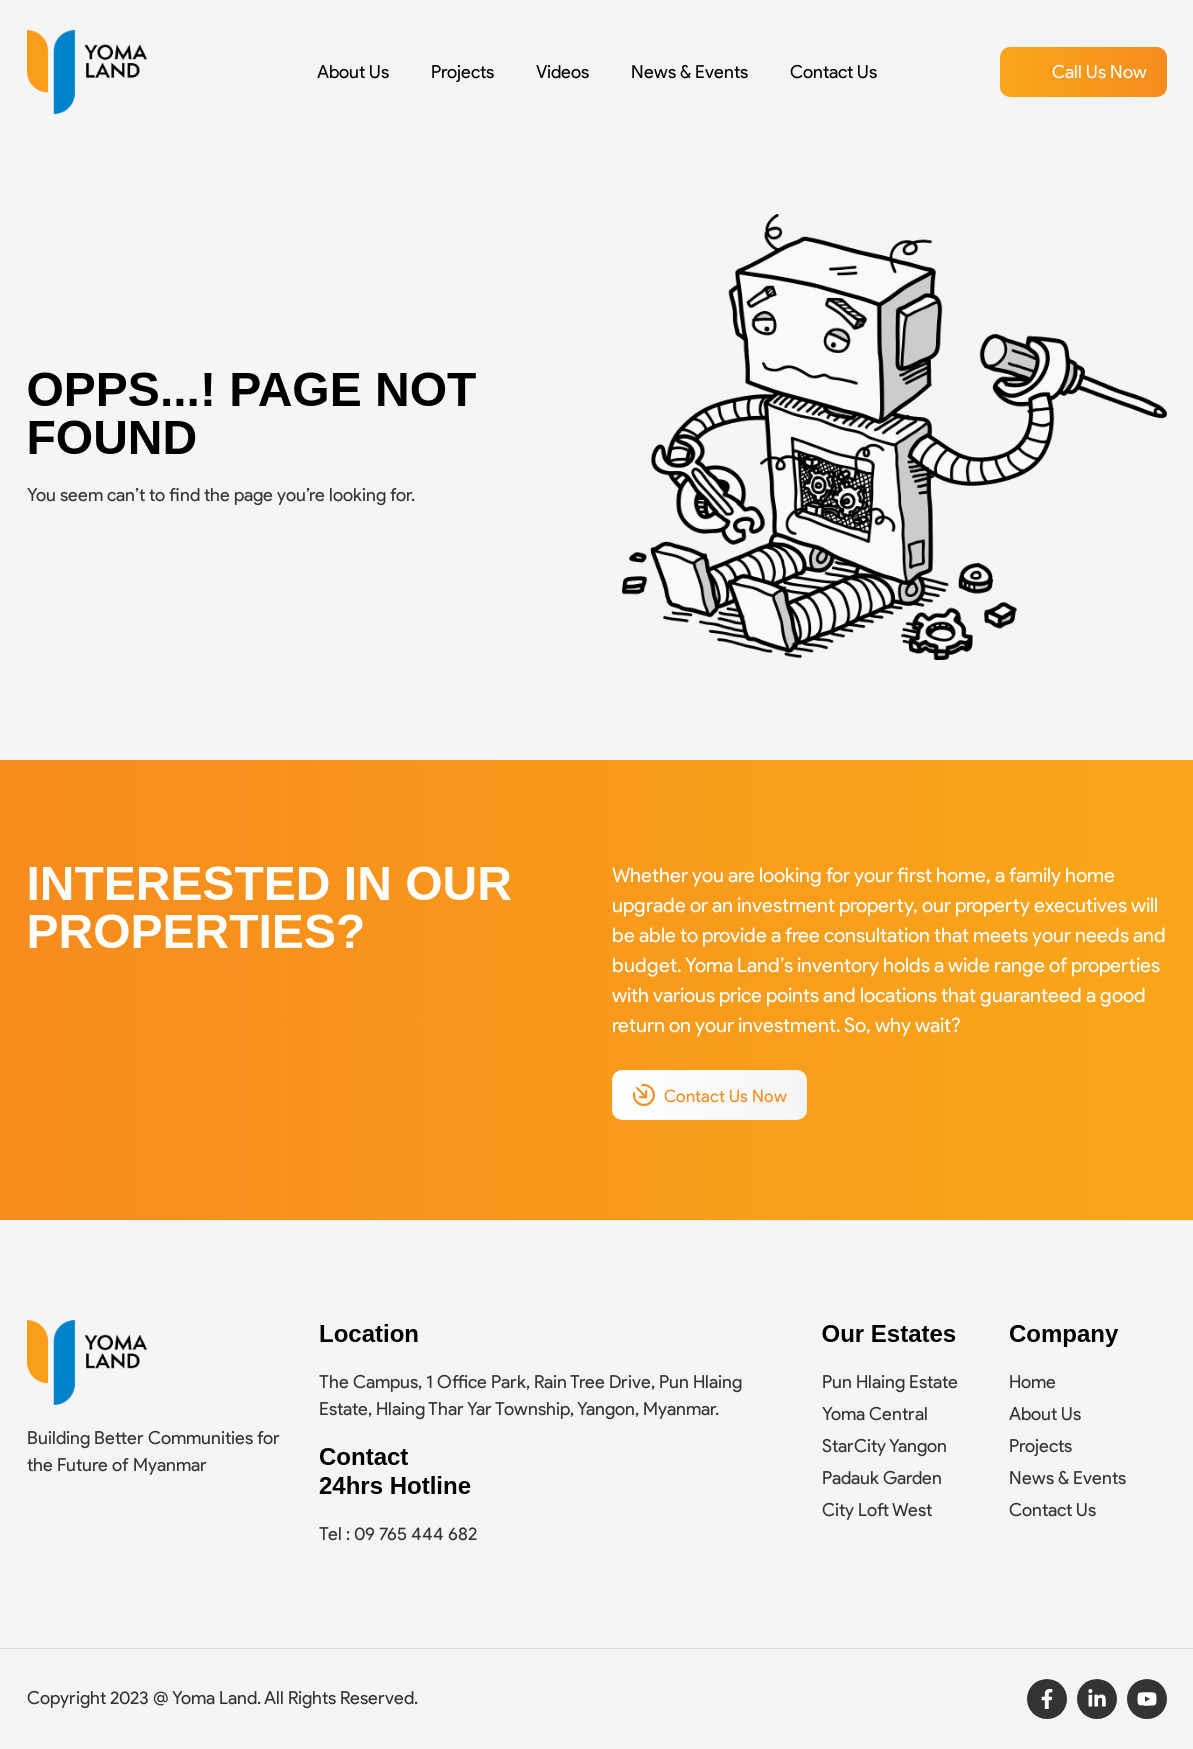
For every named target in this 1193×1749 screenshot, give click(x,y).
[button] (1083, 72)
